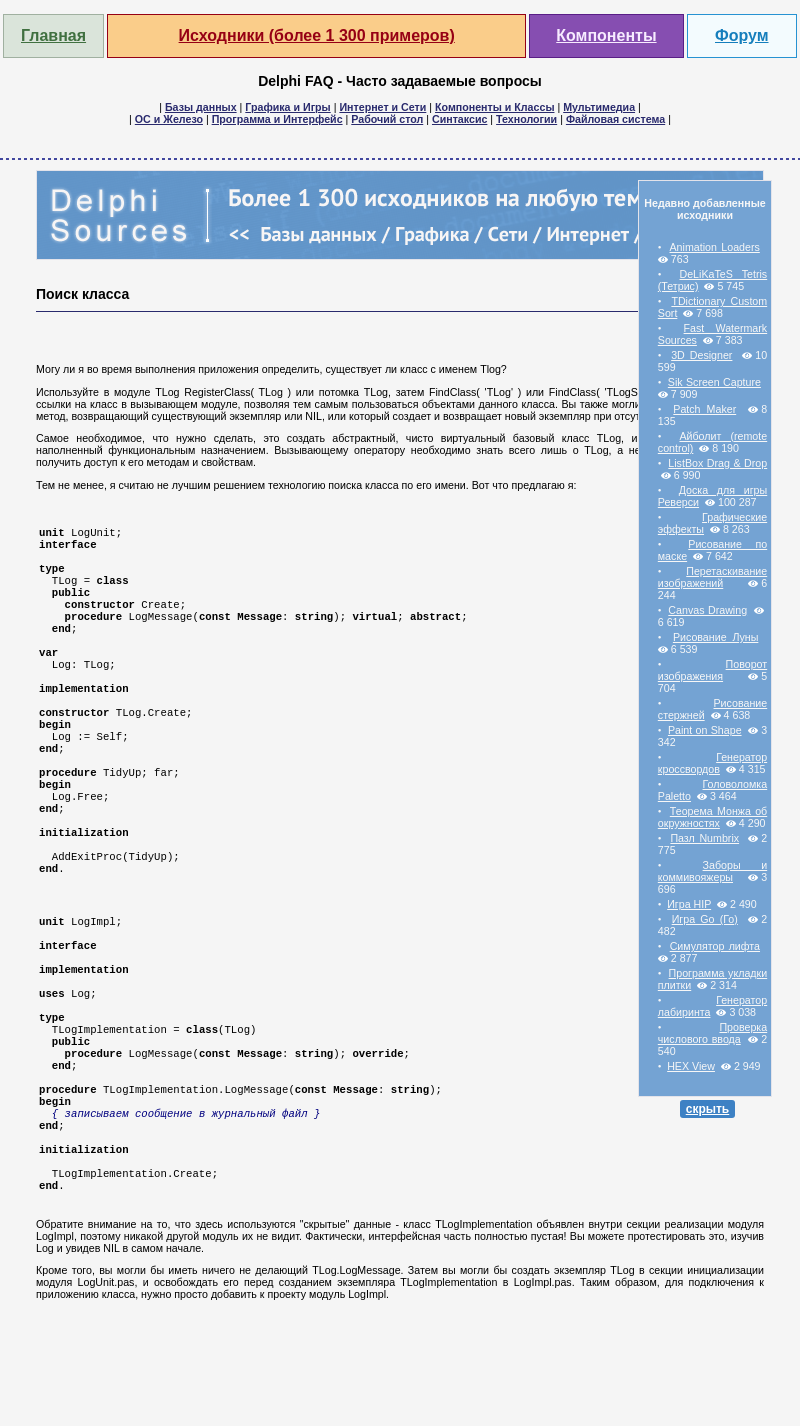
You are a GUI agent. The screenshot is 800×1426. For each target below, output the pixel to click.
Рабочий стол (387, 119)
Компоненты (606, 35)
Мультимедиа (599, 107)
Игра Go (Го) (705, 919)
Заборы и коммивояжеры (712, 871)
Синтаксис (459, 119)
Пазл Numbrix (704, 838)
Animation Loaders (715, 247)
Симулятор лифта (715, 946)
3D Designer (701, 355)
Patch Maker (704, 409)
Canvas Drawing (707, 610)
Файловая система (615, 119)
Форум (742, 35)
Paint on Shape (705, 730)
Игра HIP (689, 904)
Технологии (526, 119)
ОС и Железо (169, 119)
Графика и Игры (287, 107)
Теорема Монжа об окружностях (712, 817)
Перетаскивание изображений (712, 577)
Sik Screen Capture (714, 382)
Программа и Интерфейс (277, 119)
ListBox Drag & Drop (717, 463)
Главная (53, 35)
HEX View (691, 1066)
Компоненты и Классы (494, 107)
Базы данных (201, 107)
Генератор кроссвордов (712, 763)
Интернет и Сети (382, 107)
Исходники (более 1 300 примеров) (317, 35)
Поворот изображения (712, 670)
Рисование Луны (715, 637)
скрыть (708, 1109)
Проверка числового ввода (712, 1033)
